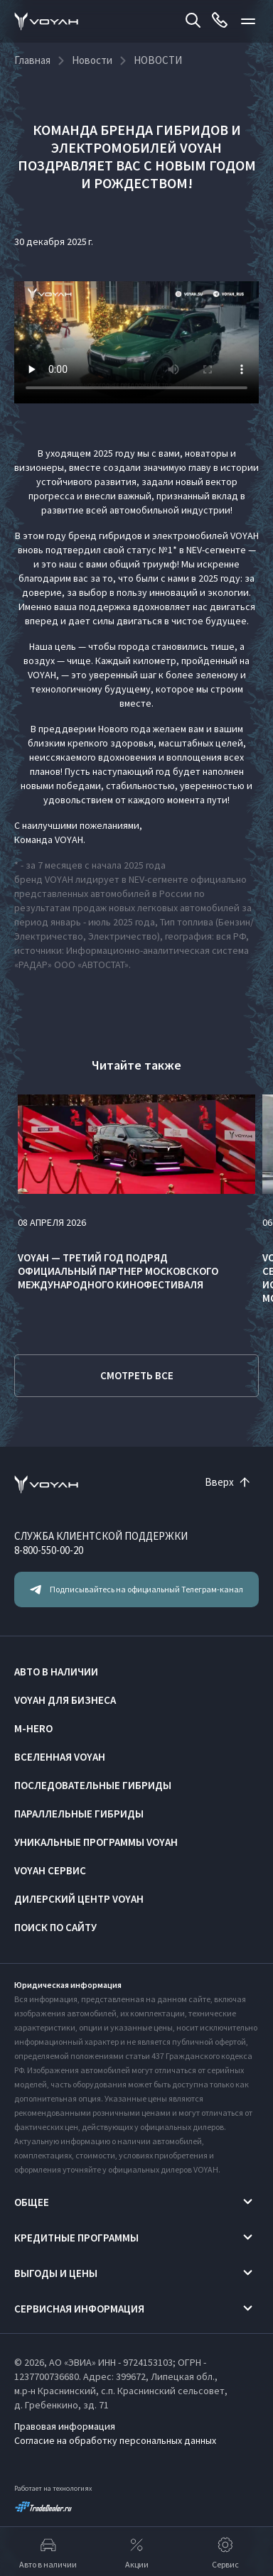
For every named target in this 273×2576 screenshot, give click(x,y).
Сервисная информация (79, 2308)
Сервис (225, 2552)
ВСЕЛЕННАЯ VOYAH (59, 1756)
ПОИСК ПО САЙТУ (55, 1927)
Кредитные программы (76, 2237)
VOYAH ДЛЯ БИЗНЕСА (65, 1700)
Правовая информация (64, 2426)
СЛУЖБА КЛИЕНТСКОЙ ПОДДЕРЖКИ (101, 1536)
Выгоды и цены (55, 2273)
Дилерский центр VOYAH (79, 1899)
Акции (137, 2552)
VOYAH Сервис (50, 1870)
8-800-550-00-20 (48, 1550)
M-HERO (33, 1728)
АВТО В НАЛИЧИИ (56, 1671)
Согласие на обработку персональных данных (115, 2440)
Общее (31, 2202)
